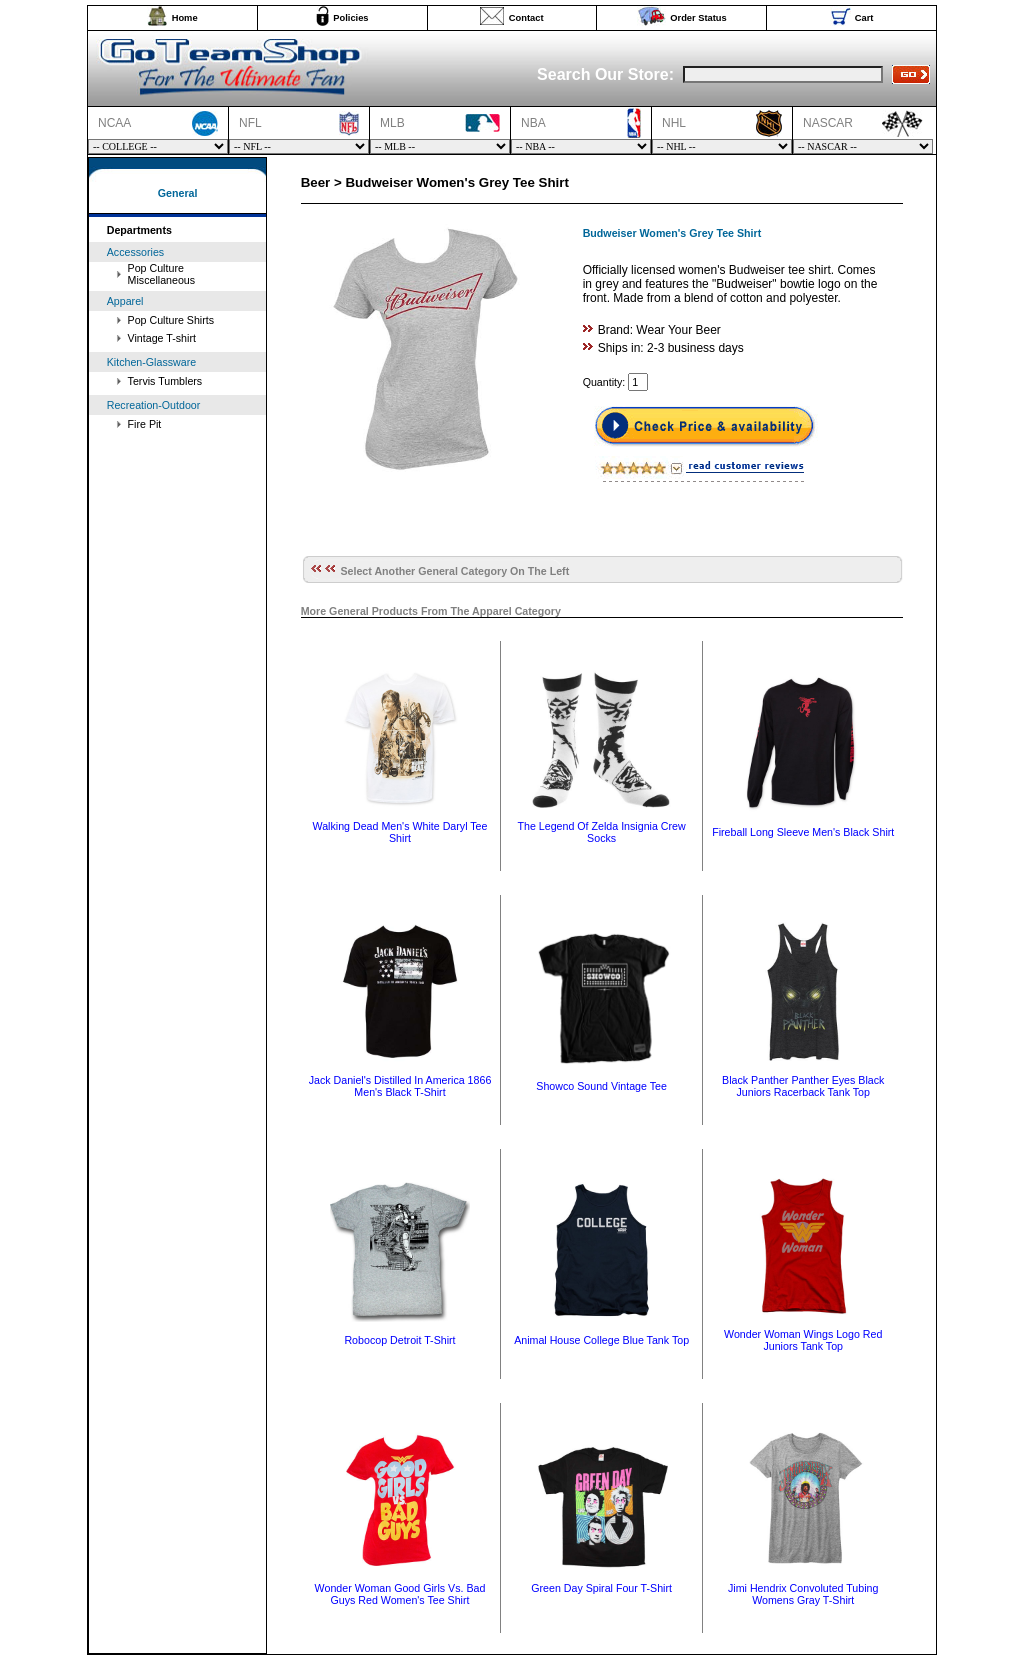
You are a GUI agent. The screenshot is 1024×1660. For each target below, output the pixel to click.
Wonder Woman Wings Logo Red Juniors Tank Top (803, 1340)
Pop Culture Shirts (171, 320)
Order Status (698, 18)
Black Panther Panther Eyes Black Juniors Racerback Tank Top (803, 1086)
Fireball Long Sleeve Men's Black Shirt (803, 832)
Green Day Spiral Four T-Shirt (601, 1588)
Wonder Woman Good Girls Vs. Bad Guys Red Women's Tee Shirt (400, 1594)
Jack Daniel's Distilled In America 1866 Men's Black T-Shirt (400, 1086)
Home (185, 18)
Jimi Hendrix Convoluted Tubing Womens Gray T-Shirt (803, 1594)
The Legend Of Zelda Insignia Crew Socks (601, 832)
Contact (526, 18)
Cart (864, 18)
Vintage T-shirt (162, 338)
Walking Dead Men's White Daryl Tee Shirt (399, 832)
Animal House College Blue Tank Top (601, 1340)
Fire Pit (145, 424)
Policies (350, 18)
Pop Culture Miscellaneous (162, 274)
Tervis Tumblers (165, 381)
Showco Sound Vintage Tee (601, 1086)
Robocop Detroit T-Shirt (399, 1340)
